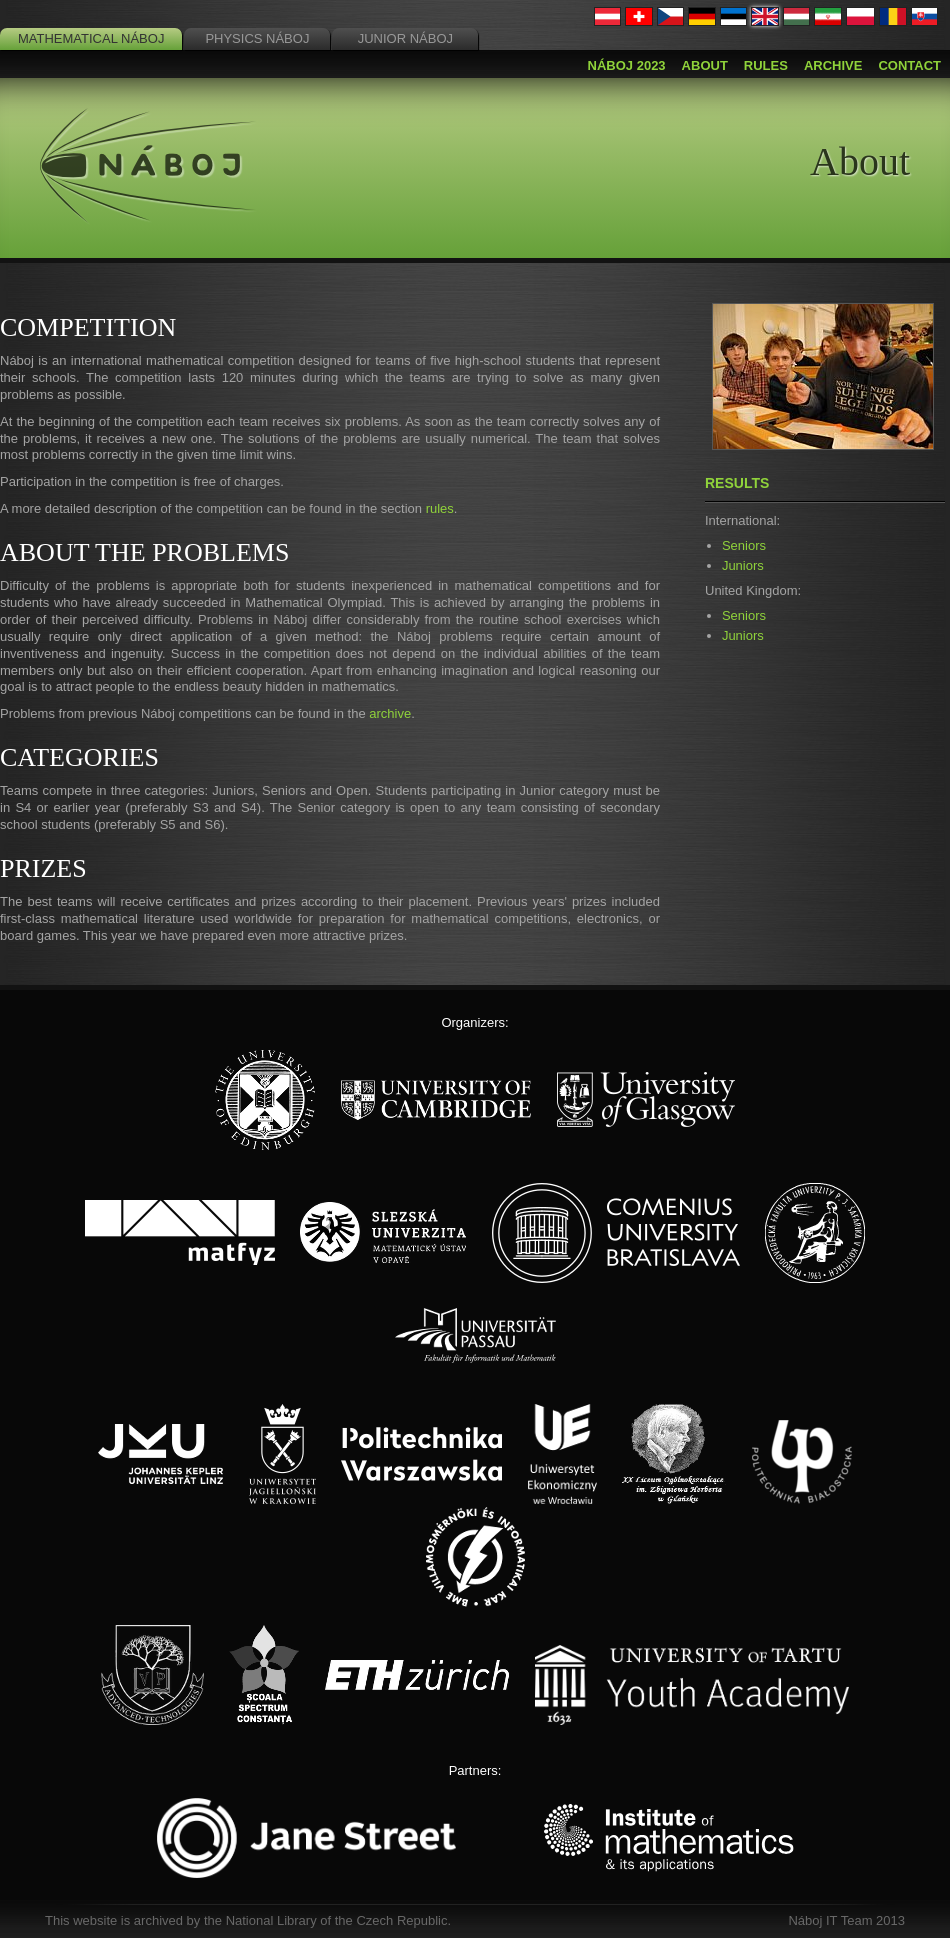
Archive (833, 65)
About (705, 65)
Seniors (744, 545)
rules (440, 508)
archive (390, 713)
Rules (766, 65)
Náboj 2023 (627, 65)
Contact (909, 65)
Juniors (743, 565)
